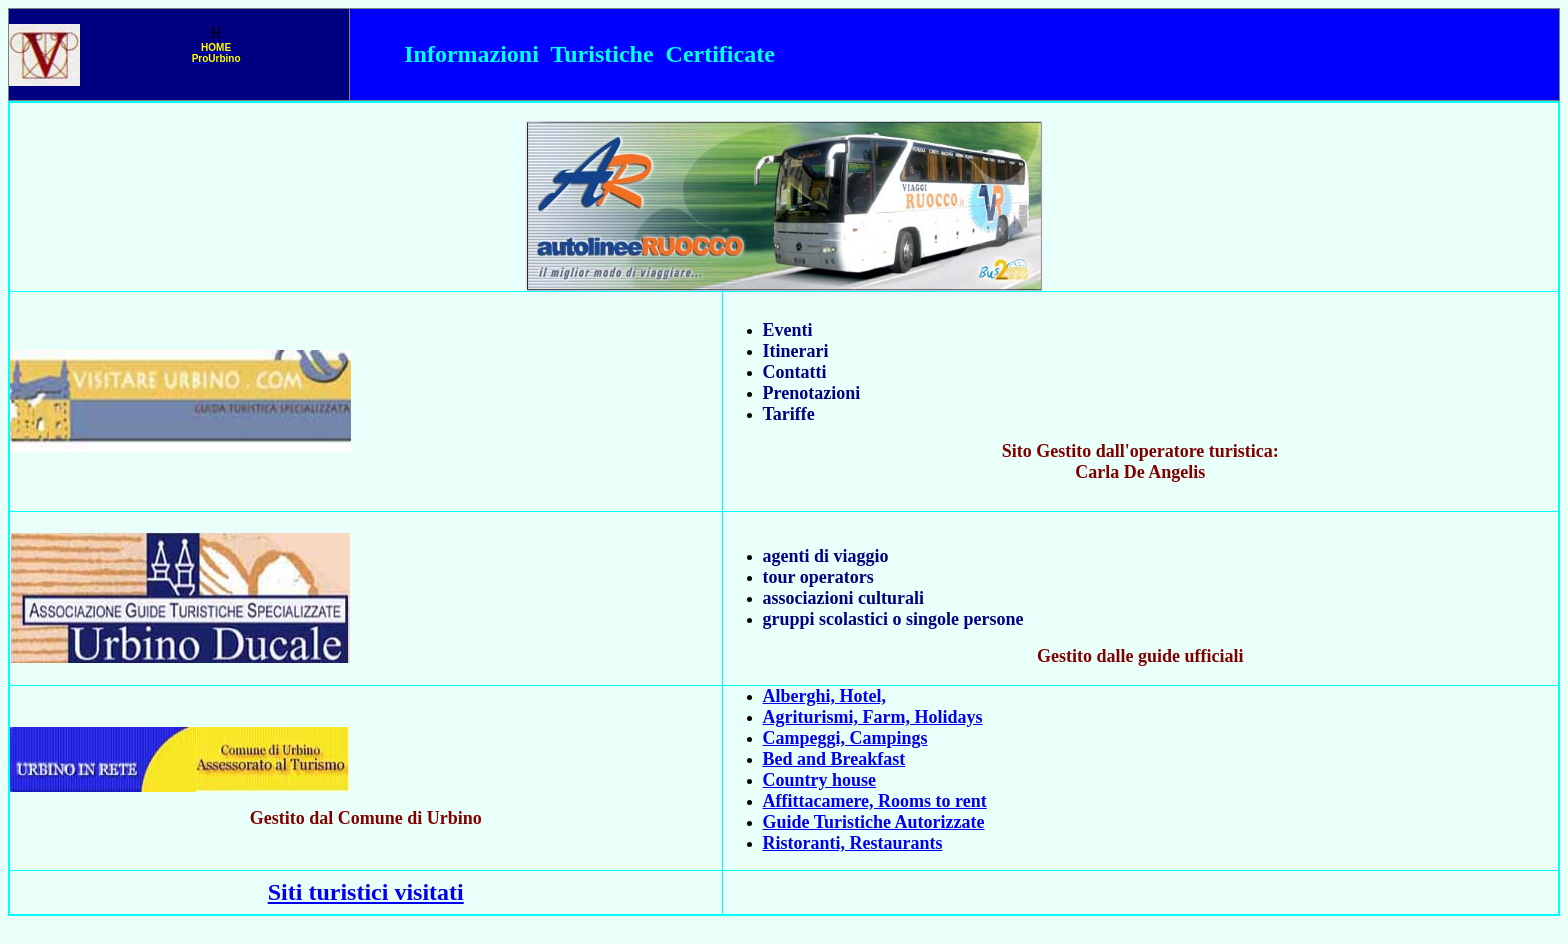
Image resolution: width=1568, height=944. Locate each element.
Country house (820, 780)
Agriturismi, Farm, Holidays (873, 717)
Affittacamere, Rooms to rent (875, 801)
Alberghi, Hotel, (825, 696)
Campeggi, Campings (845, 738)
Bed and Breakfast (834, 759)
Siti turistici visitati (366, 892)
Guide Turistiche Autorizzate (874, 822)
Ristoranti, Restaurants (853, 843)
